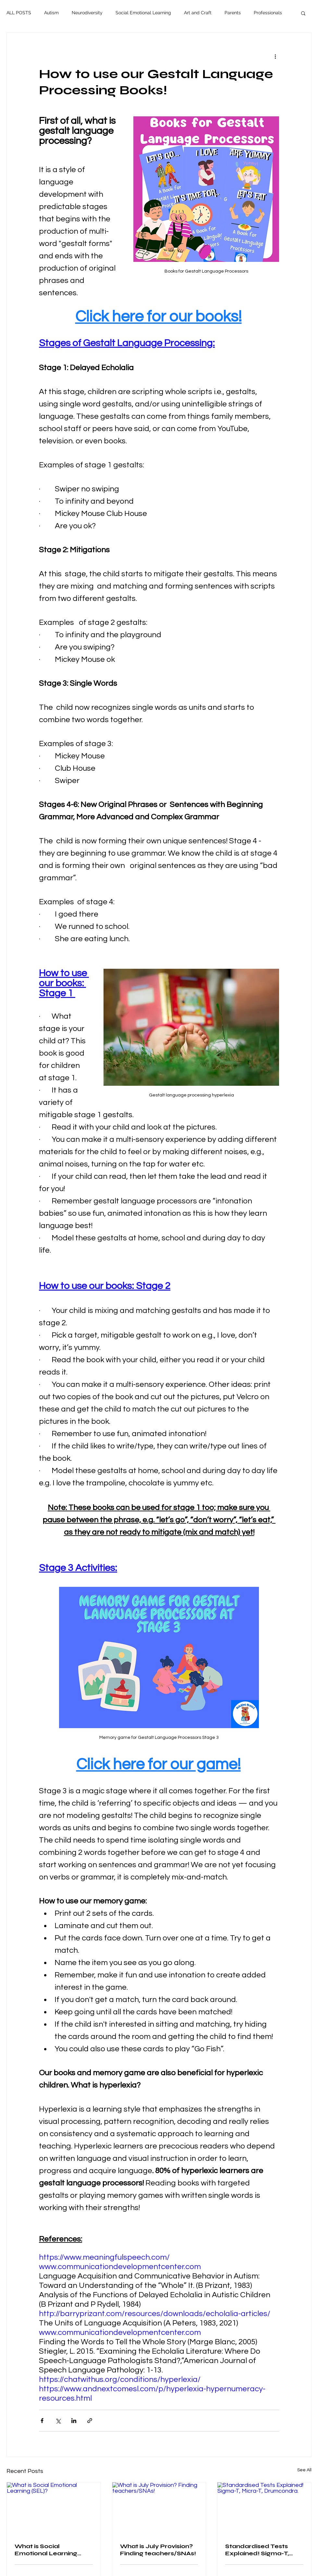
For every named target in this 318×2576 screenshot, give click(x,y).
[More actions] (275, 56)
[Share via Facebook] (42, 2421)
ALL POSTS (18, 12)
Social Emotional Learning (143, 12)
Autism (51, 12)
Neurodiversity (87, 12)
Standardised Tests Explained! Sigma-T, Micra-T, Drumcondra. (260, 2550)
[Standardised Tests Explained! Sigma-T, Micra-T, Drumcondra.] (264, 2508)
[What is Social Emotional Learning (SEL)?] (54, 2508)
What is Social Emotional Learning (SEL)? (46, 2550)
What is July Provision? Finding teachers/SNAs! (158, 2550)
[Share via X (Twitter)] (58, 2421)
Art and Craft (198, 12)
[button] (303, 13)
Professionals (268, 12)
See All (304, 2470)
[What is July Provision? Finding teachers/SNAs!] (159, 2508)
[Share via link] (90, 2421)
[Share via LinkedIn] (74, 2421)
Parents (233, 12)
